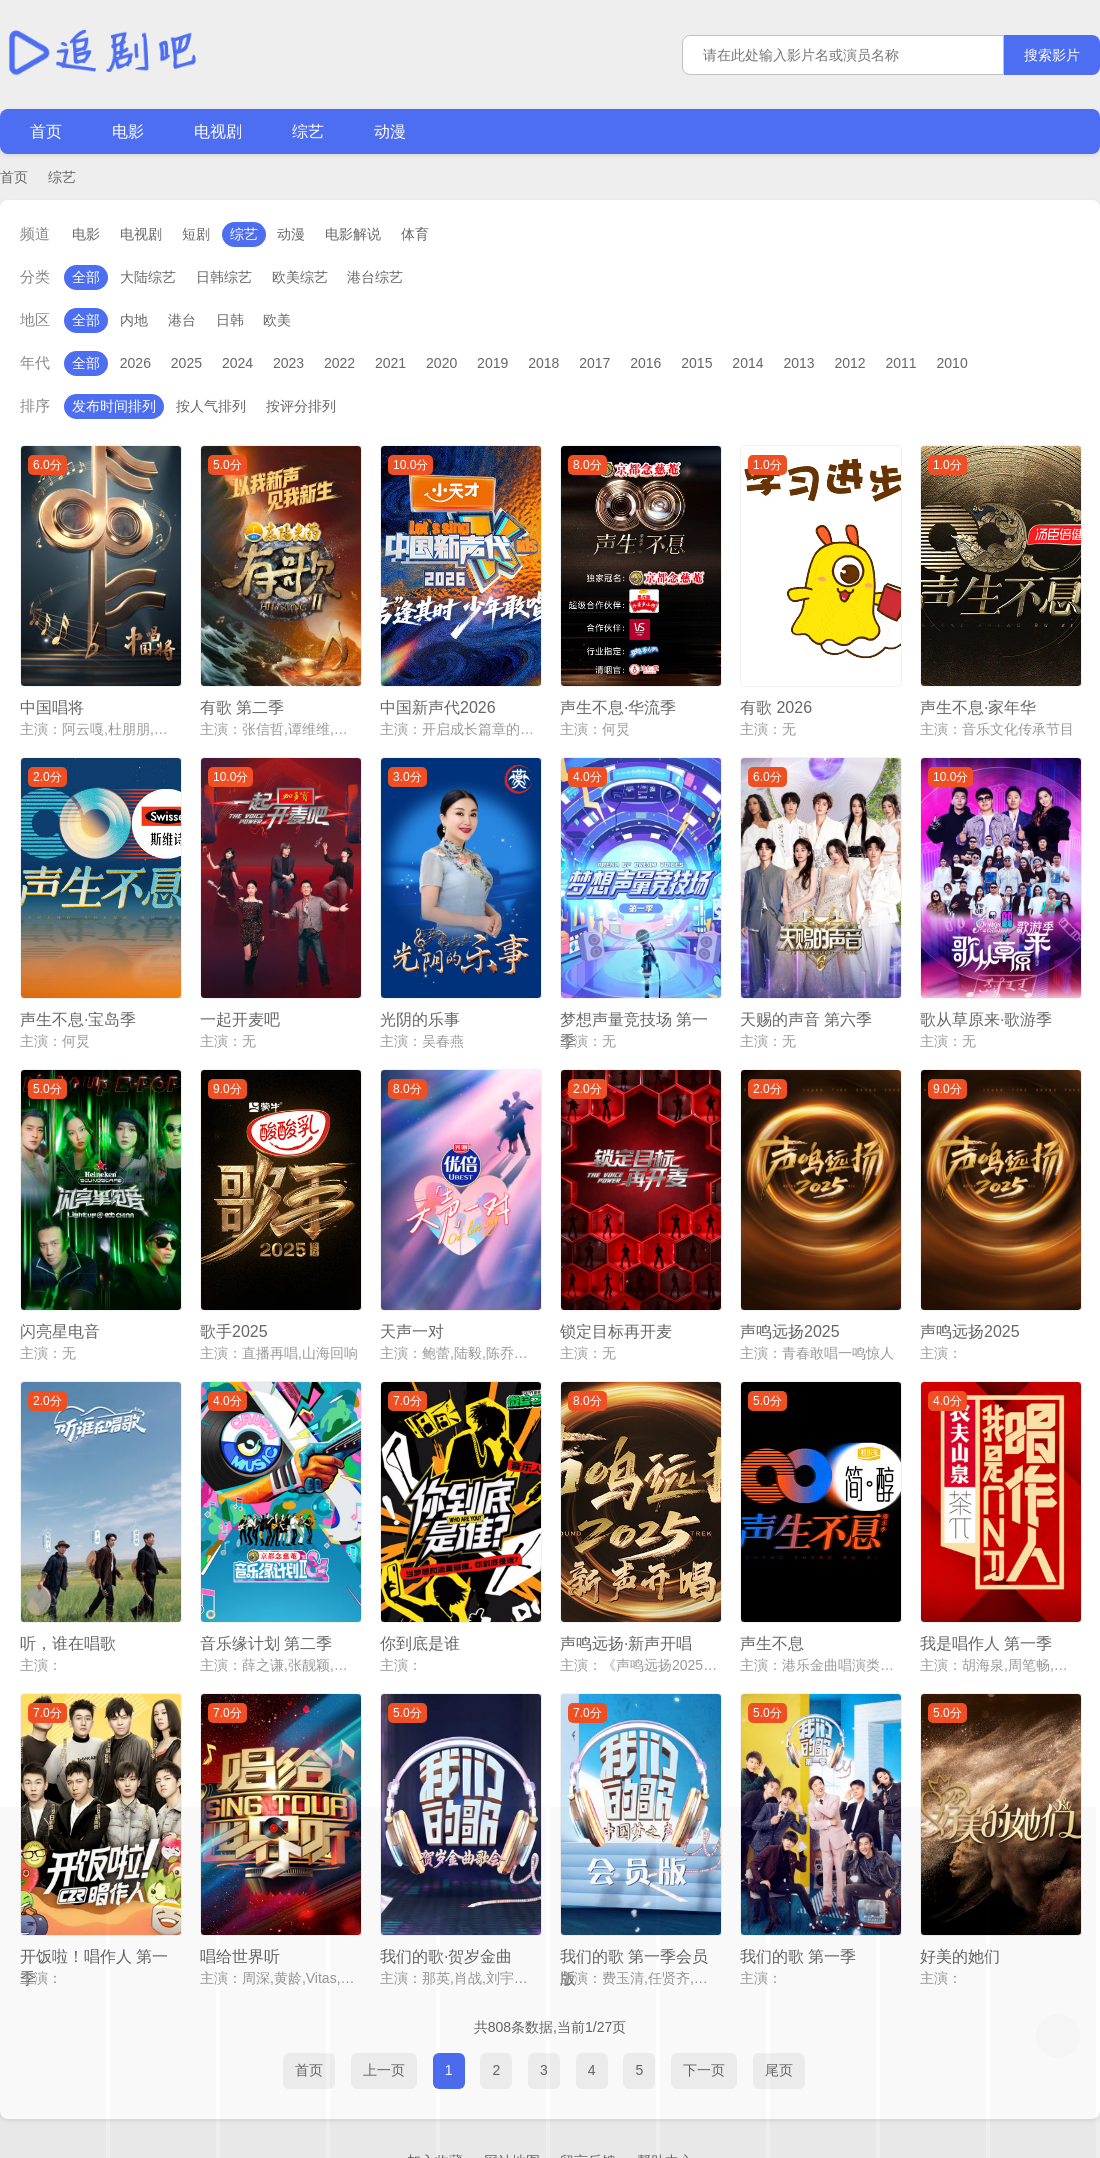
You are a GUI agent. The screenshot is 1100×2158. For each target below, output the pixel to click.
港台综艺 (375, 277)
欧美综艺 (300, 277)
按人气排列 (211, 406)
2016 (645, 363)
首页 (46, 131)
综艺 (308, 131)
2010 (952, 363)
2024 (237, 363)
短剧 (196, 234)
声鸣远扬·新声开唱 (626, 1563)
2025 (186, 363)
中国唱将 (52, 687)
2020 (441, 363)
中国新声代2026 (438, 687)
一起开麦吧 (240, 979)
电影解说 (353, 234)
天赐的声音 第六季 (806, 979)
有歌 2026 (776, 687)
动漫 (390, 131)
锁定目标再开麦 (616, 1271)
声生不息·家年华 (978, 687)
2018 (543, 363)
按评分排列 (301, 406)
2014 (747, 363)
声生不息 (772, 1563)
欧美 (277, 320)
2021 (390, 363)
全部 (86, 277)
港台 (182, 320)
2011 (900, 363)
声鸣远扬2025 (790, 1271)
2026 (135, 363)
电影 (128, 131)
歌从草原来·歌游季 (986, 979)
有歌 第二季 (242, 687)
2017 (594, 363)
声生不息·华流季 (618, 687)
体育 (415, 234)
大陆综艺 (148, 277)
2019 (492, 363)
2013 (798, 363)
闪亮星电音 (60, 1271)
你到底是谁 (420, 1563)
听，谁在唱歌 (68, 1563)
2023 (288, 363)
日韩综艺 (224, 277)
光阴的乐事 (420, 979)
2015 (696, 363)
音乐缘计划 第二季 (266, 1563)
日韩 (230, 320)
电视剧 (218, 131)
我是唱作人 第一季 (986, 1563)
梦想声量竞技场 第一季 (634, 981)
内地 (134, 320)
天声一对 (412, 1271)
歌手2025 (234, 1271)
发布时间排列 (114, 406)
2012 (849, 363)
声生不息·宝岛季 (78, 979)
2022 (339, 363)
